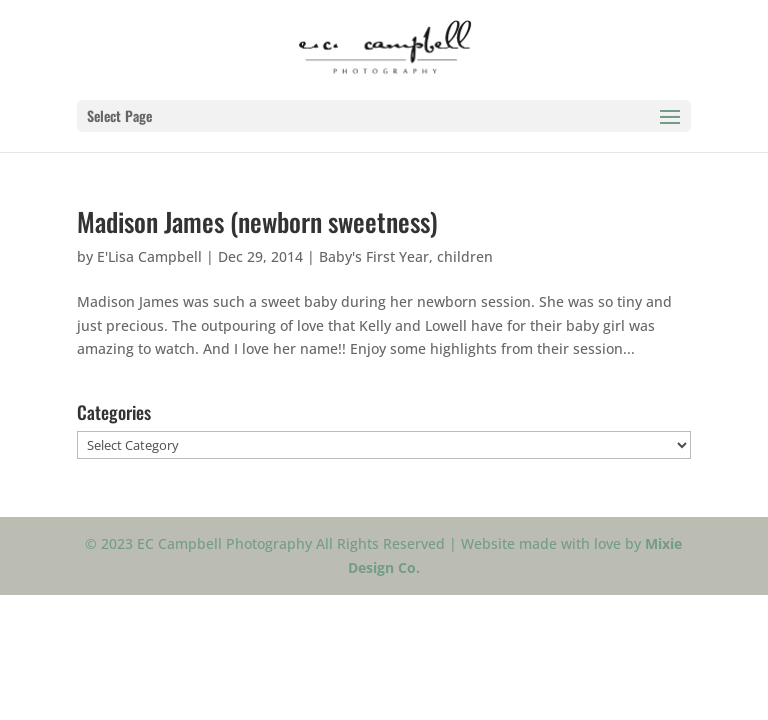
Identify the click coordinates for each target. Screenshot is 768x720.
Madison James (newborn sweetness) (257, 221)
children (465, 256)
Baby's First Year (374, 256)
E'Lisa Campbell (149, 256)
